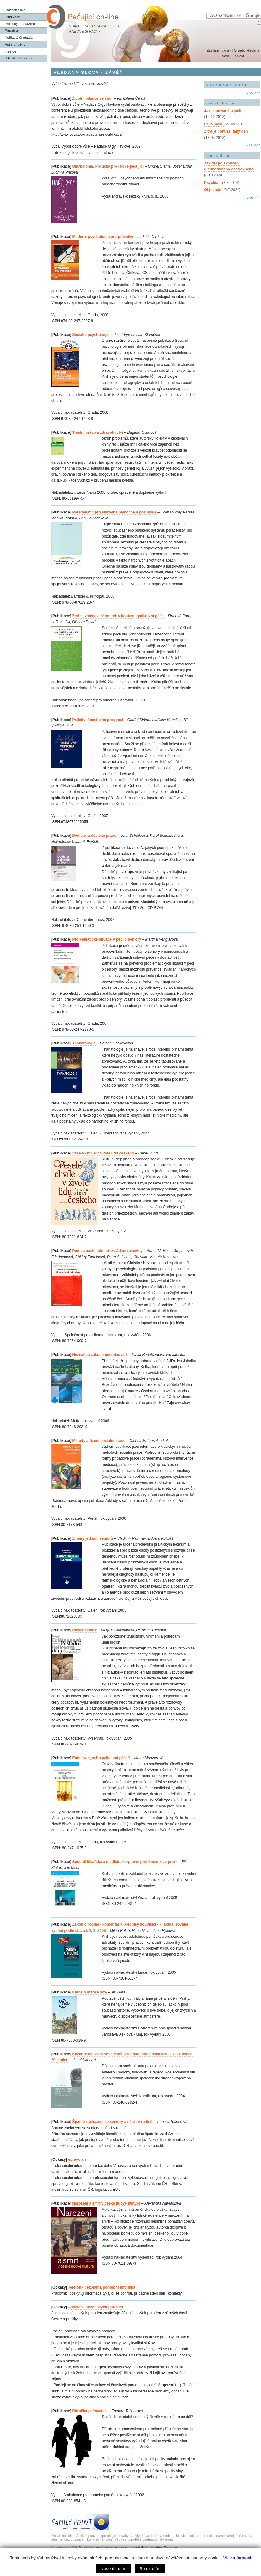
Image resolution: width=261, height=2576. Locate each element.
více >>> (253, 92)
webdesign (123, 2547)
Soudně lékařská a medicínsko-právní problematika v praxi (125, 1862)
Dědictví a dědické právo (94, 835)
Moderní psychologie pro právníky (102, 237)
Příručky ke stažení (20, 24)
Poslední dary (84, 1630)
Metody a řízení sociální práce (99, 1440)
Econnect (171, 2547)
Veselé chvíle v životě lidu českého (103, 1153)
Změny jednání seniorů (92, 1538)
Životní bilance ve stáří (92, 98)
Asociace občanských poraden (95, 2307)
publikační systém (148, 2547)
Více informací (237, 2557)
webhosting (104, 2547)
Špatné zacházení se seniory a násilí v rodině (112, 2121)
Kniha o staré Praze (90, 1992)
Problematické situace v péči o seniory (106, 939)
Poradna (11, 31)
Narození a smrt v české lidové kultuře (106, 2203)
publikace (221, 103)
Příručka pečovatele (89, 2411)
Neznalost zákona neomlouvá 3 (99, 1354)
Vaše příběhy (15, 44)
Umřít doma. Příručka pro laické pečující (108, 166)
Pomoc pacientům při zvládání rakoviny (107, 1251)
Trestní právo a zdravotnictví (97, 432)
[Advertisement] (232, 227)
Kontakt (238, 56)
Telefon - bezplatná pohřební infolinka (101, 2287)
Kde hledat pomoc (19, 58)
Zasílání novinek (219, 50)
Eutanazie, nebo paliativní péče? (101, 1758)
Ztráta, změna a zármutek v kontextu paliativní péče (118, 616)
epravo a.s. (78, 2159)
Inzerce (10, 51)
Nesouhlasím (113, 2568)
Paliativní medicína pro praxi (97, 720)
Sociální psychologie (90, 334)
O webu (239, 50)
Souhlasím (150, 2568)
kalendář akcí (226, 85)
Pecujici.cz (86, 2547)
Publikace (12, 17)
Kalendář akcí (16, 10)
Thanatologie (84, 1043)
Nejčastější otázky (19, 37)
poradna (218, 156)
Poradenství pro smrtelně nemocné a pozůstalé (114, 512)
